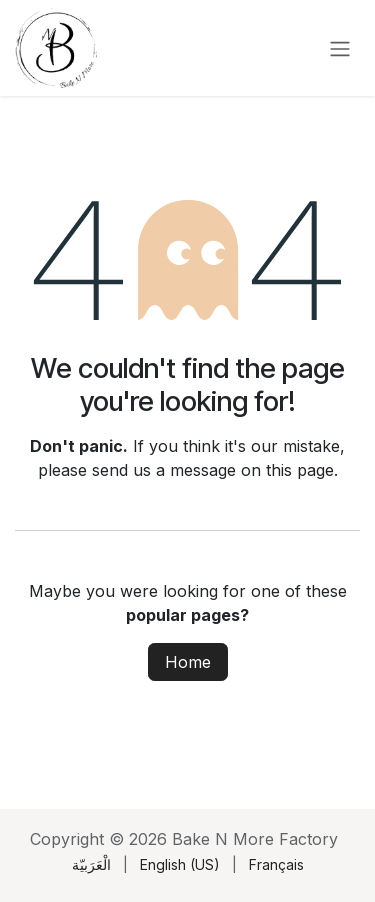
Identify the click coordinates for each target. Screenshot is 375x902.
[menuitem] (91, 864)
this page (300, 470)
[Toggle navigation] (340, 48)
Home (188, 662)
